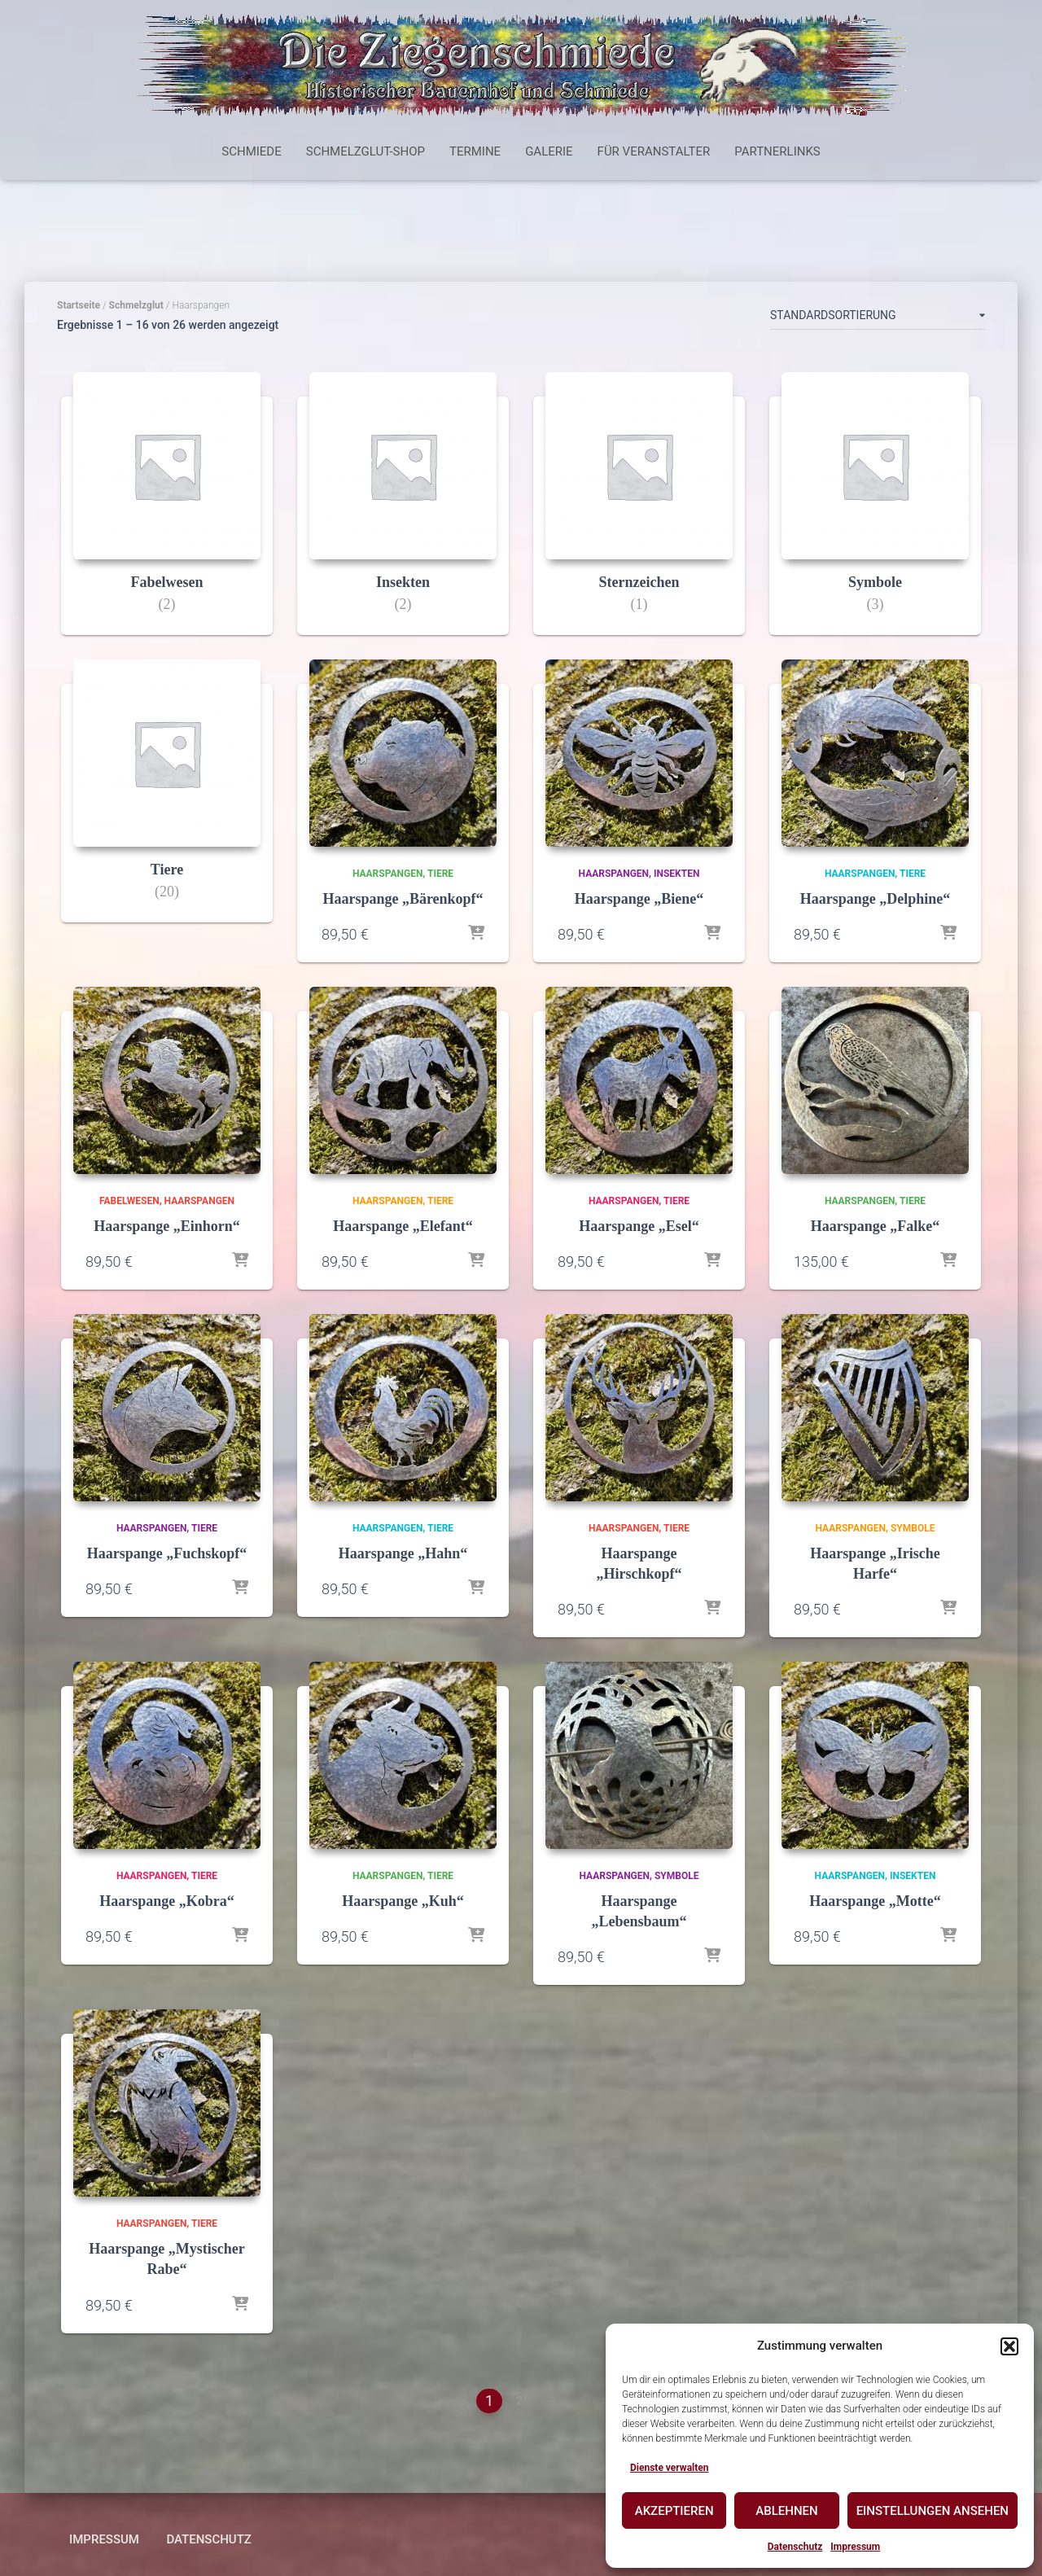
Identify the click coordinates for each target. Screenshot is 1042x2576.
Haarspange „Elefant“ (403, 1226)
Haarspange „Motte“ (874, 1901)
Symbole (913, 1528)
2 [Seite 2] (519, 2400)
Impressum (855, 2546)
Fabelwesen (129, 1201)
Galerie (548, 151)
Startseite (78, 305)
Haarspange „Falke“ (875, 1226)
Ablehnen (786, 2511)
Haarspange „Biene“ (639, 899)
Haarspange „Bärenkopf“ (402, 899)
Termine (475, 151)
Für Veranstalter (654, 151)
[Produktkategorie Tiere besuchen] (167, 803)
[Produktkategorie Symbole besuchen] (875, 515)
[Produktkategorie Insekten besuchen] (403, 515)
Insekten (676, 873)
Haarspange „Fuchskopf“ (167, 1553)
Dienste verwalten (669, 2467)
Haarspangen (387, 873)
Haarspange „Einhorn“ (167, 1226)
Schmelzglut (136, 305)
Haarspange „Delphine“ (875, 899)
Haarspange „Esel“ (639, 1226)
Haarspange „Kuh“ (403, 1901)
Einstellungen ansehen (932, 2511)
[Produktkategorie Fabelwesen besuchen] (167, 515)
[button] (1009, 2346)
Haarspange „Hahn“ (403, 1553)
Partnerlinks (777, 151)
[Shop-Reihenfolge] (877, 318)
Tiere (440, 873)
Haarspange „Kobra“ (166, 1901)
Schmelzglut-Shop (365, 151)
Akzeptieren (674, 2511)
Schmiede (251, 151)
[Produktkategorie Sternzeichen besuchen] (639, 515)
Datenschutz (795, 2546)
